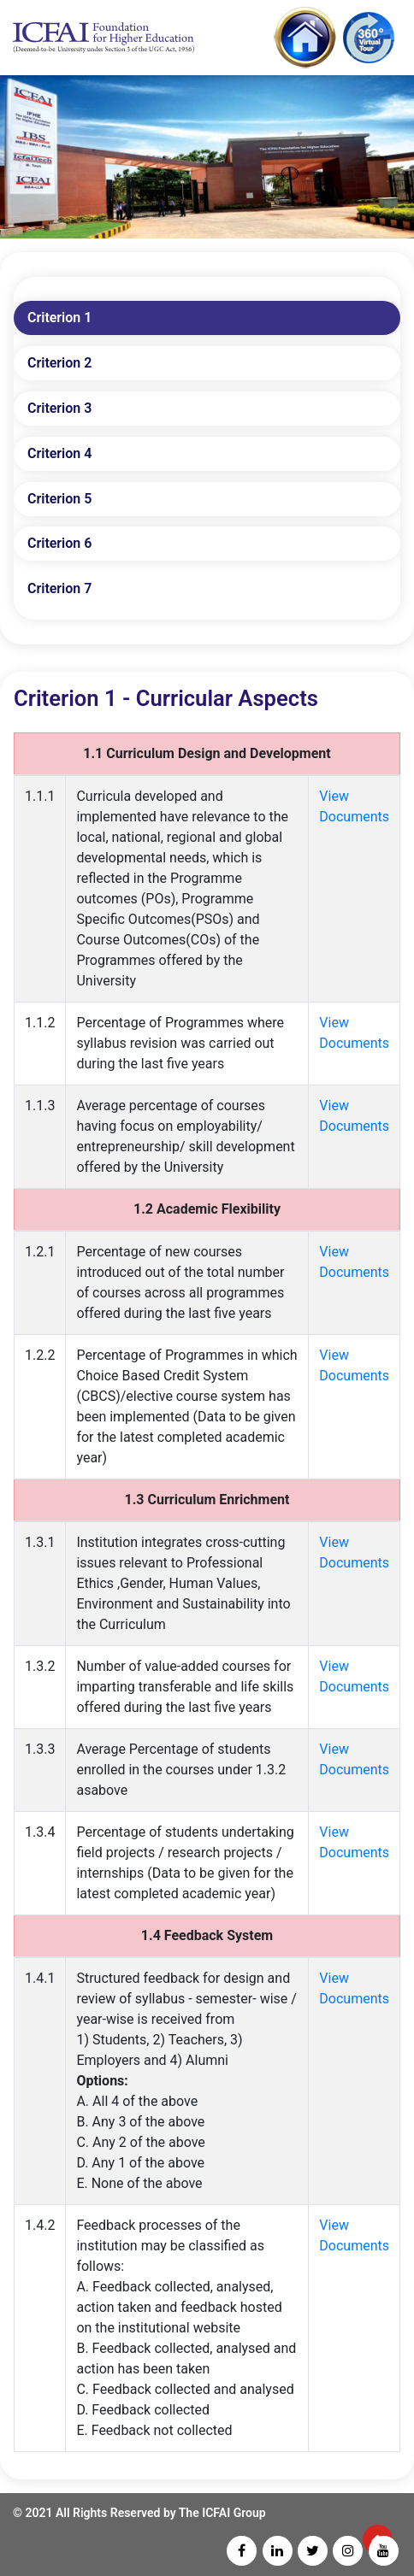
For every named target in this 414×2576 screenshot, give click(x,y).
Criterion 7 (59, 588)
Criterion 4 (59, 453)
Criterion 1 (59, 317)
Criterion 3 (59, 408)
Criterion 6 (59, 543)
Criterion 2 (59, 363)
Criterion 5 (59, 499)
